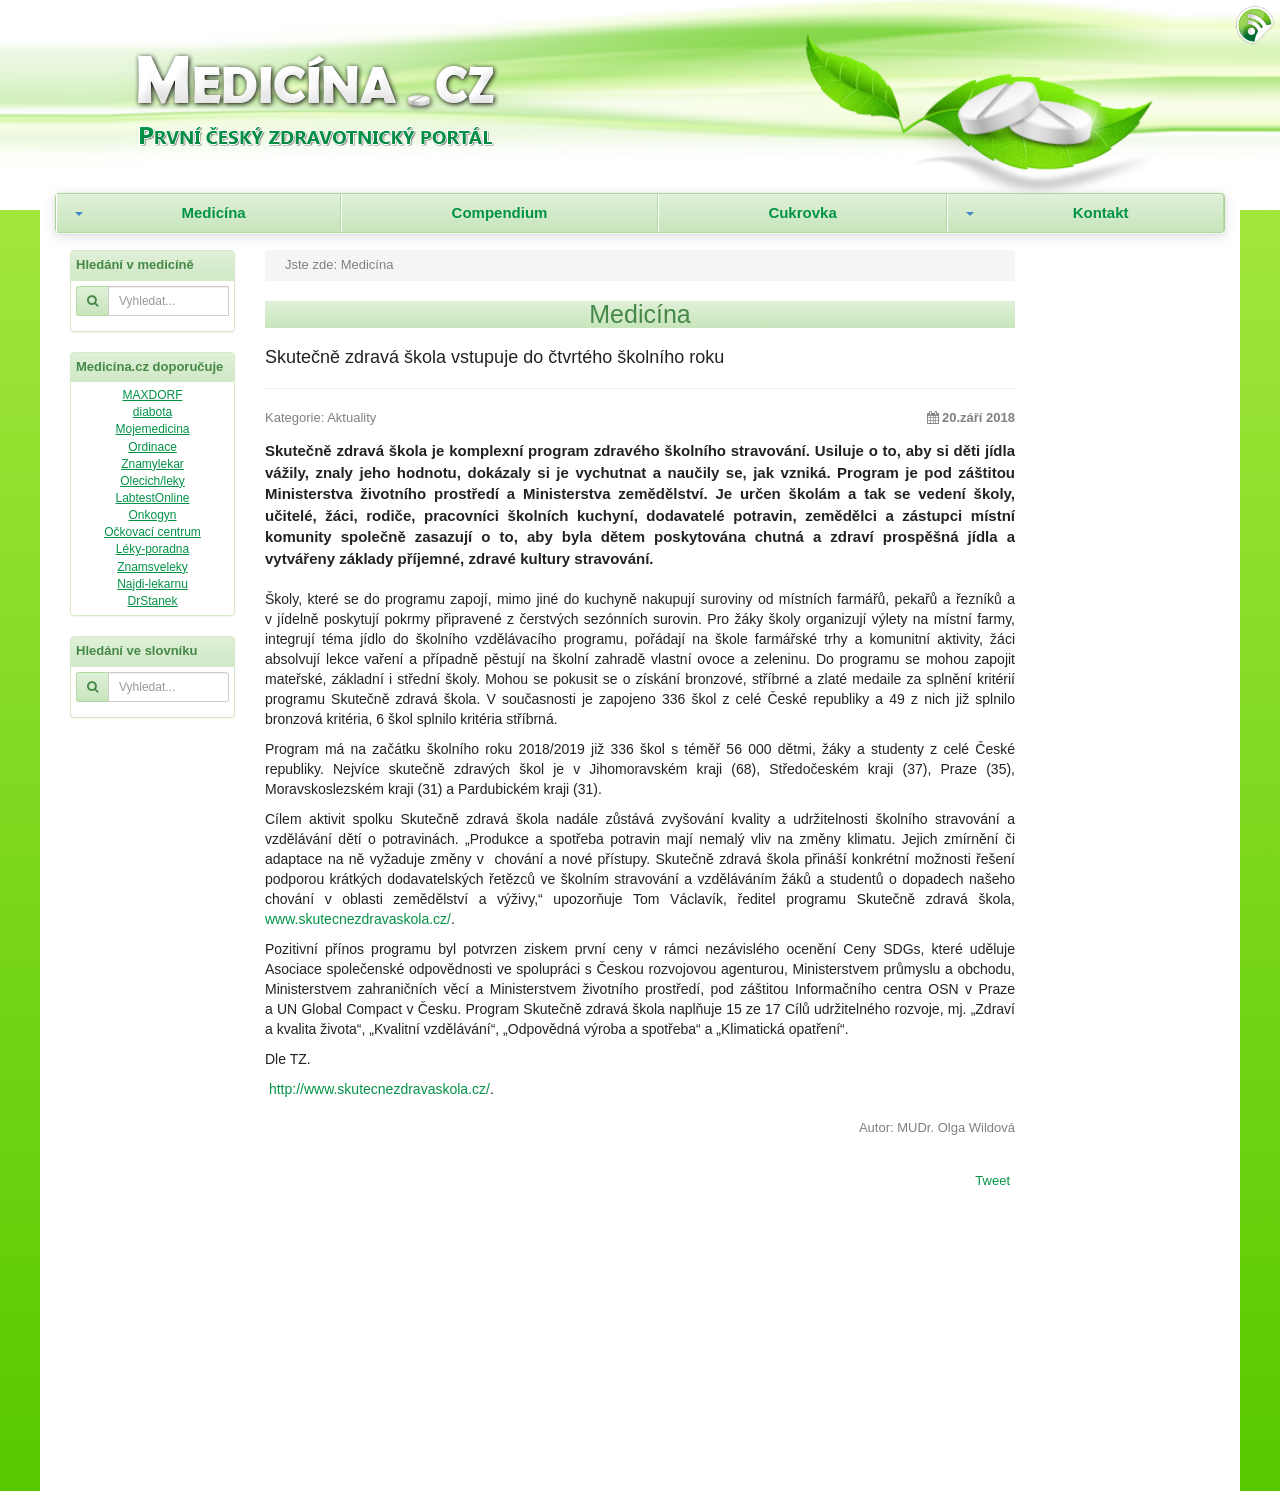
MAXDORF (153, 395)
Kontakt (1101, 212)
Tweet (992, 1182)
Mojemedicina (152, 429)
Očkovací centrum (152, 532)
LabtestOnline (152, 498)
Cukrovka (802, 212)
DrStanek (152, 601)
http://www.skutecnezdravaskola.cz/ (379, 1089)
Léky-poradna (152, 549)
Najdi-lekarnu (152, 584)
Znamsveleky (152, 567)
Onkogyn (152, 515)
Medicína (213, 212)
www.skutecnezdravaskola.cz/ (358, 919)
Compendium (500, 212)
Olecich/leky (152, 481)
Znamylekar (152, 464)
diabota (152, 412)
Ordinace (152, 447)
